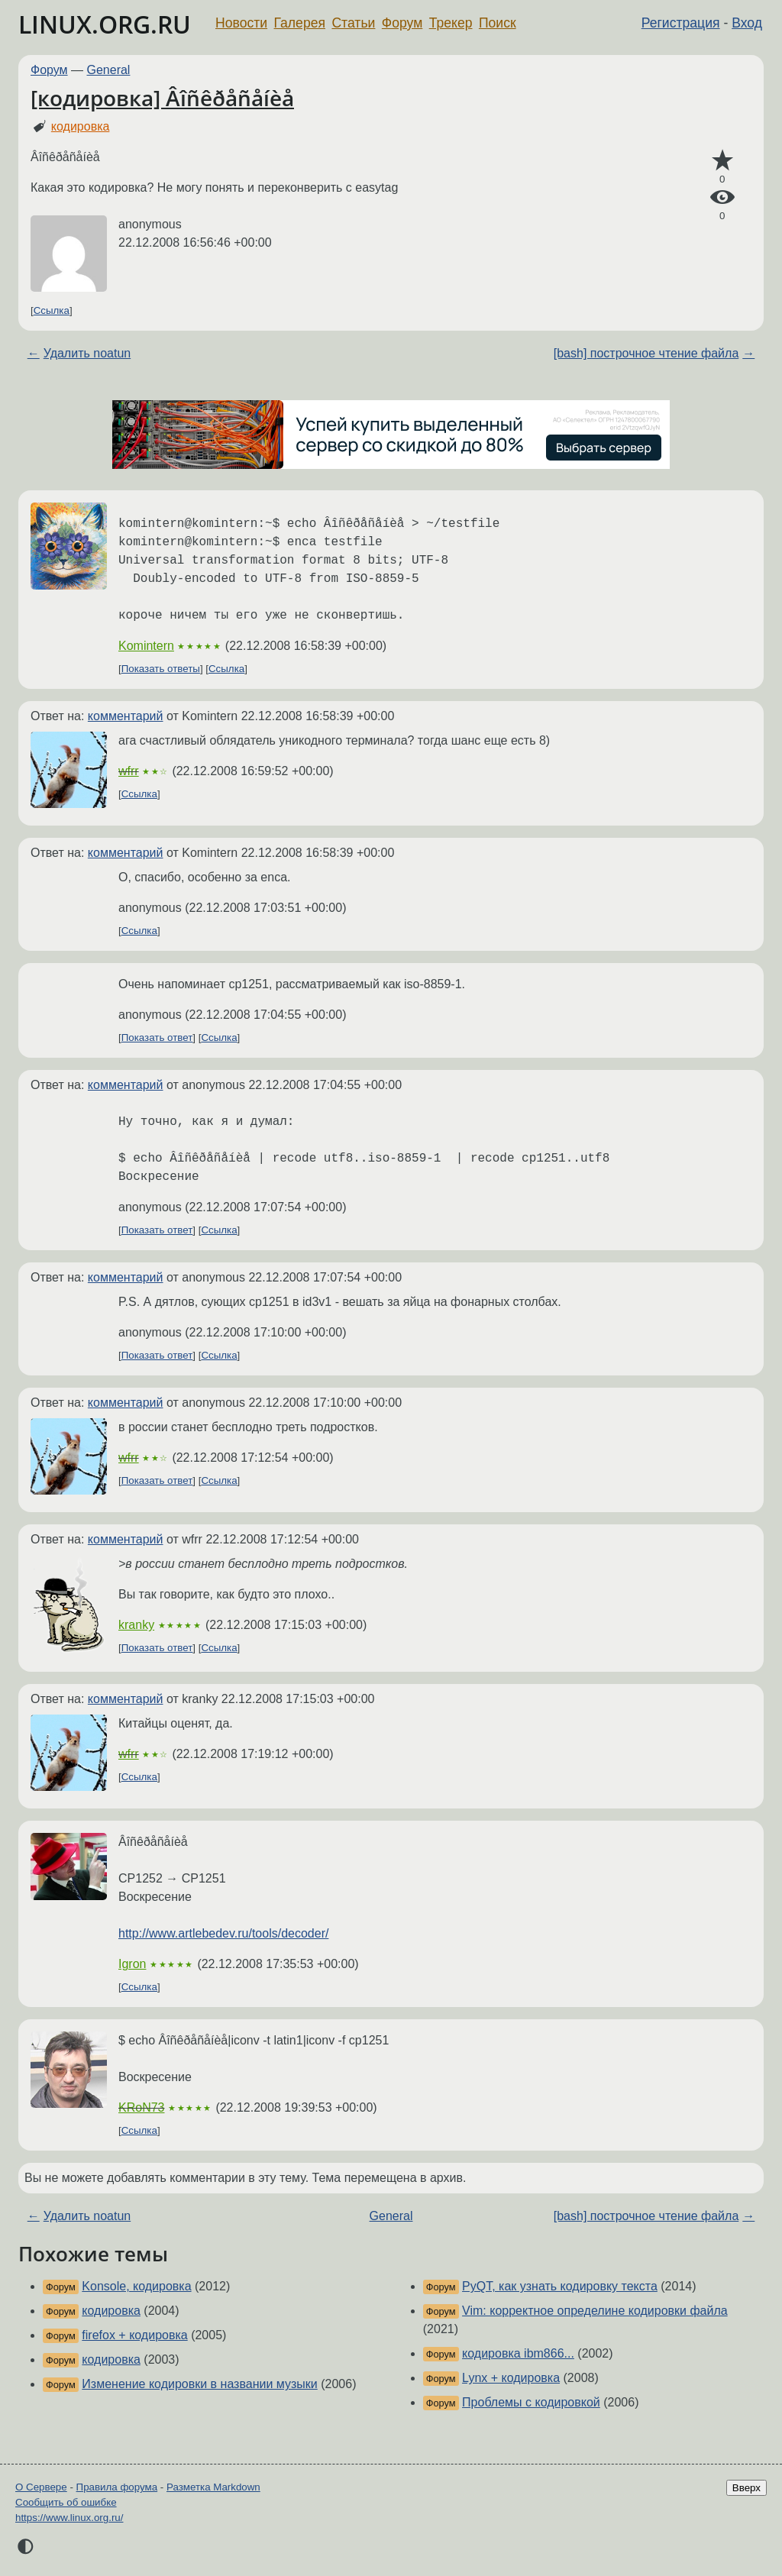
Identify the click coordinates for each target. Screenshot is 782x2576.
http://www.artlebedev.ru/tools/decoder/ (223, 1933)
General (109, 69)
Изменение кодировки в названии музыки (199, 2383)
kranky (136, 1624)
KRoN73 (141, 2107)
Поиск (497, 23)
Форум (402, 23)
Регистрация (680, 23)
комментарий (125, 715)
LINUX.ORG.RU (104, 24)
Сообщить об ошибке (66, 2502)
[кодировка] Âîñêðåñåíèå (162, 97)
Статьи (353, 23)
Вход (747, 23)
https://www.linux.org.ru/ (69, 2517)
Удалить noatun (87, 353)
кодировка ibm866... (518, 2353)
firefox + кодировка (134, 2335)
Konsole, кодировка (136, 2286)
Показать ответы (160, 668)
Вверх (746, 2488)
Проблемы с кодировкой (531, 2402)
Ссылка (51, 310)
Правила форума (117, 2487)
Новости (241, 23)
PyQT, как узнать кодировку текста (560, 2286)
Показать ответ (157, 1037)
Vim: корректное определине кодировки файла (595, 2310)
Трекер (451, 23)
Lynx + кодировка (511, 2377)
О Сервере (41, 2487)
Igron (132, 1963)
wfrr (128, 770)
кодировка (80, 126)
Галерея (299, 23)
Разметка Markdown (213, 2487)
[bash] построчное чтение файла (646, 353)
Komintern (146, 645)
